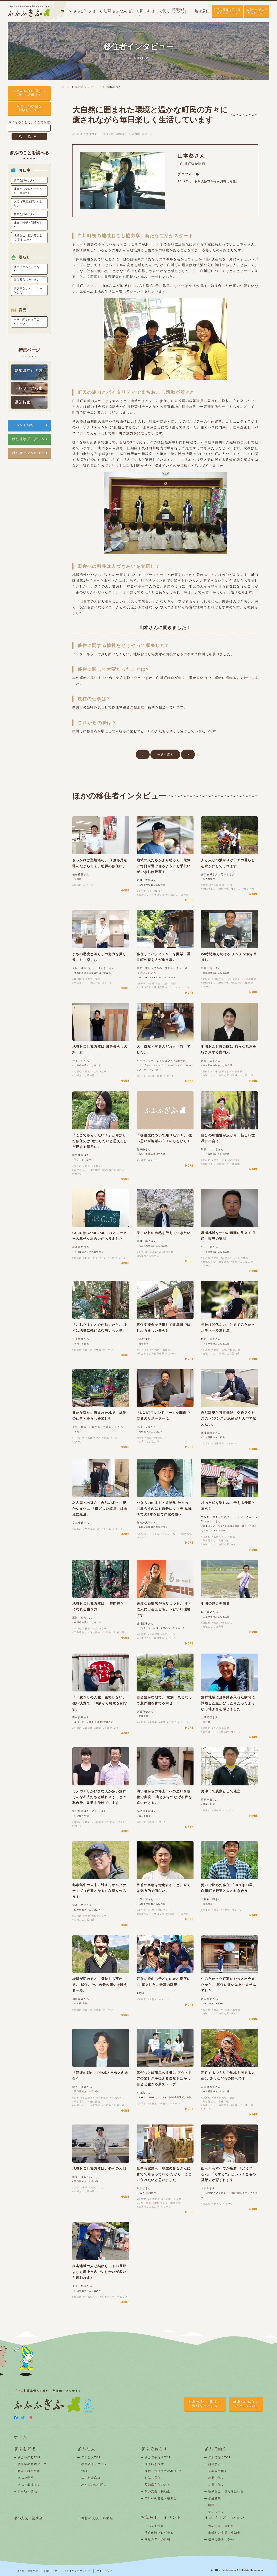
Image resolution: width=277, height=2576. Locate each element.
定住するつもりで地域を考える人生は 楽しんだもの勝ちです (228, 2075)
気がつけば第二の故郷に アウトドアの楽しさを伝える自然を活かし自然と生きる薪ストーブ (164, 2078)
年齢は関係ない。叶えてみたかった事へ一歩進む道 (228, 1327)
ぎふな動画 (26, 2477)
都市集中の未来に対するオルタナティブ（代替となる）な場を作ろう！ (99, 1890)
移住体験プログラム (28, 439)
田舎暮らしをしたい (27, 279)
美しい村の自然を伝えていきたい (164, 1233)
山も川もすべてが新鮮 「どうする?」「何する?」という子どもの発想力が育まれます (228, 2174)
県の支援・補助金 (157, 2491)
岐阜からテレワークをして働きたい (28, 190)
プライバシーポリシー (77, 2570)
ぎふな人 (86, 2449)
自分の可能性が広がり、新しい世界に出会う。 (228, 1138)
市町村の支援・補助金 (161, 2498)
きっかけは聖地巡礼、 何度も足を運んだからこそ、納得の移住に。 (100, 863)
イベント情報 (23, 425)
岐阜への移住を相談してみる (256, 11)
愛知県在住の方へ (29, 372)
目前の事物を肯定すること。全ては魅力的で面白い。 (164, 1888)
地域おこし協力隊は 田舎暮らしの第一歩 (100, 1049)
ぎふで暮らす (154, 2449)
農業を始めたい (24, 180)
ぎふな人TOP (91, 2457)
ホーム (66, 87)
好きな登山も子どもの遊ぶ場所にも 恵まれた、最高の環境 (164, 1981)
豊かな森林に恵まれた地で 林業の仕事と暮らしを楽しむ (99, 1415)
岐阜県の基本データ (32, 2464)
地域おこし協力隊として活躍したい (28, 237)
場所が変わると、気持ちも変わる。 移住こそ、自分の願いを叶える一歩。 (100, 1984)
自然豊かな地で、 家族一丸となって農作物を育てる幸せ (164, 1700)
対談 (84, 2471)
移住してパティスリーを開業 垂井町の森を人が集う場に (164, 957)
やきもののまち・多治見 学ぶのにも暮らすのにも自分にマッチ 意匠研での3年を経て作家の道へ (164, 1508)
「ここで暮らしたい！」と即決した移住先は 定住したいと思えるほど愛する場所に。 (100, 1141)
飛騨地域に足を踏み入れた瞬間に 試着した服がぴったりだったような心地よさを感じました (228, 1703)
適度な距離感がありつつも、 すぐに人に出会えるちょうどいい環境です (164, 1609)
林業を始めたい (24, 214)
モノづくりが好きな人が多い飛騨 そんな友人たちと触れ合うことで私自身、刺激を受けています (99, 1797)
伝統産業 (214, 2498)
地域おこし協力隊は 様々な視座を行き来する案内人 (228, 1049)
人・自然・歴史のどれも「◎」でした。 (164, 1049)
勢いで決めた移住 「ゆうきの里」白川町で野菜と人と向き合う (228, 1888)
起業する (214, 2464)
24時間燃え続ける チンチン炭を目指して (229, 957)
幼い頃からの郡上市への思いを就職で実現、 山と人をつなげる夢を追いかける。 (164, 1797)
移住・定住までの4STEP (163, 2471)
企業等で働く (217, 2471)
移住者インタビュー (28, 453)
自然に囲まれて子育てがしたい (28, 321)
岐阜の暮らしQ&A (221, 2539)
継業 (211, 2505)
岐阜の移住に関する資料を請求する (227, 11)
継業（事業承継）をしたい (28, 203)
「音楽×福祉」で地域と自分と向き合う (100, 2075)
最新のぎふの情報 (157, 2539)
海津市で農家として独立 (221, 1791)
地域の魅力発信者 (215, 1603)
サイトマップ (104, 2570)
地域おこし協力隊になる (226, 2491)
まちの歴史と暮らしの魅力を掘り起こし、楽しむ (99, 957)
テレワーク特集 (29, 388)
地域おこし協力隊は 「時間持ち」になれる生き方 (100, 1606)
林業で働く (216, 2484)
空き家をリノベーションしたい (28, 290)
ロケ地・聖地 (27, 2491)
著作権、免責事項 (27, 2570)
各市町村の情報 (29, 2471)
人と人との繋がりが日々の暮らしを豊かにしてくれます (228, 863)
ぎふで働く (215, 2449)
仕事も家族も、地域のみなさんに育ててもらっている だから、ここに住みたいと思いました (164, 2174)
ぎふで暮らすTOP (158, 2457)
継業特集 (23, 402)
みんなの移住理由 (94, 2484)
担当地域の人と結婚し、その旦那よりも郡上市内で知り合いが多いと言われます (99, 2271)
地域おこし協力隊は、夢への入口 (99, 2168)
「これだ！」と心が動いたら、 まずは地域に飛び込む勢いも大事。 (100, 1327)
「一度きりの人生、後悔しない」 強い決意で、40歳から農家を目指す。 (99, 1703)
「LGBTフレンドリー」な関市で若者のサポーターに (163, 1415)
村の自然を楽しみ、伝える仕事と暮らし (228, 1505)
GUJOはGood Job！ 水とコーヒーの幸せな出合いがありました (99, 1236)
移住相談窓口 (90, 2477)
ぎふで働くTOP (219, 2457)
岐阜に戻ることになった (28, 269)
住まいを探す (154, 2464)
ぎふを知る (25, 2449)
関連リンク (51, 2570)
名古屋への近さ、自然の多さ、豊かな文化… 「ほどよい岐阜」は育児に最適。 (100, 1508)
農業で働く (216, 2477)
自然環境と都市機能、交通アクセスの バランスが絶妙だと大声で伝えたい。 (228, 1418)
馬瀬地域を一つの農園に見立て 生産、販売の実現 (228, 1236)
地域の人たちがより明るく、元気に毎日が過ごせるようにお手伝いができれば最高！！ (164, 866)
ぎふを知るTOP (29, 2457)
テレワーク (216, 2511)
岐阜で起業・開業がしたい (28, 224)
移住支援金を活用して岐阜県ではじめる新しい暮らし (164, 1327)
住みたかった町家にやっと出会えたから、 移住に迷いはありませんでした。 (228, 1984)
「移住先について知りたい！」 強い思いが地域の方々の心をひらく (164, 1138)
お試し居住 (153, 2477)
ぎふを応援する (29, 2484)
